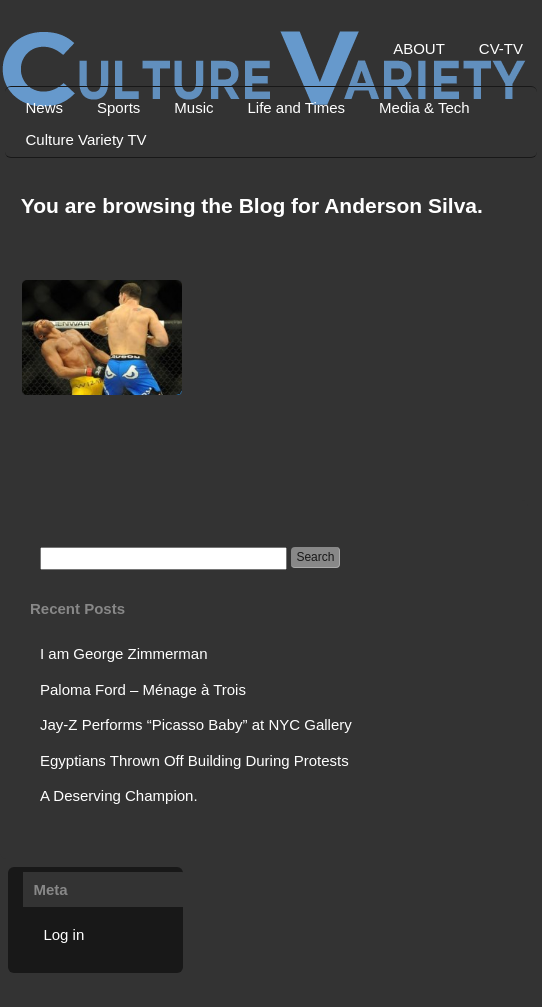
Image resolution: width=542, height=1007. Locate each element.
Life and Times (297, 107)
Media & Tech (424, 107)
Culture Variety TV (85, 139)
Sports (118, 107)
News (44, 107)
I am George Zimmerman (124, 653)
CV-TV (501, 48)
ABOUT (419, 48)
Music (193, 107)
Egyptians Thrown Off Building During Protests (194, 760)
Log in (63, 934)
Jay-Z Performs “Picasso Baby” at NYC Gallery (196, 724)
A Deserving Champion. (119, 795)
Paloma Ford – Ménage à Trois (143, 689)
